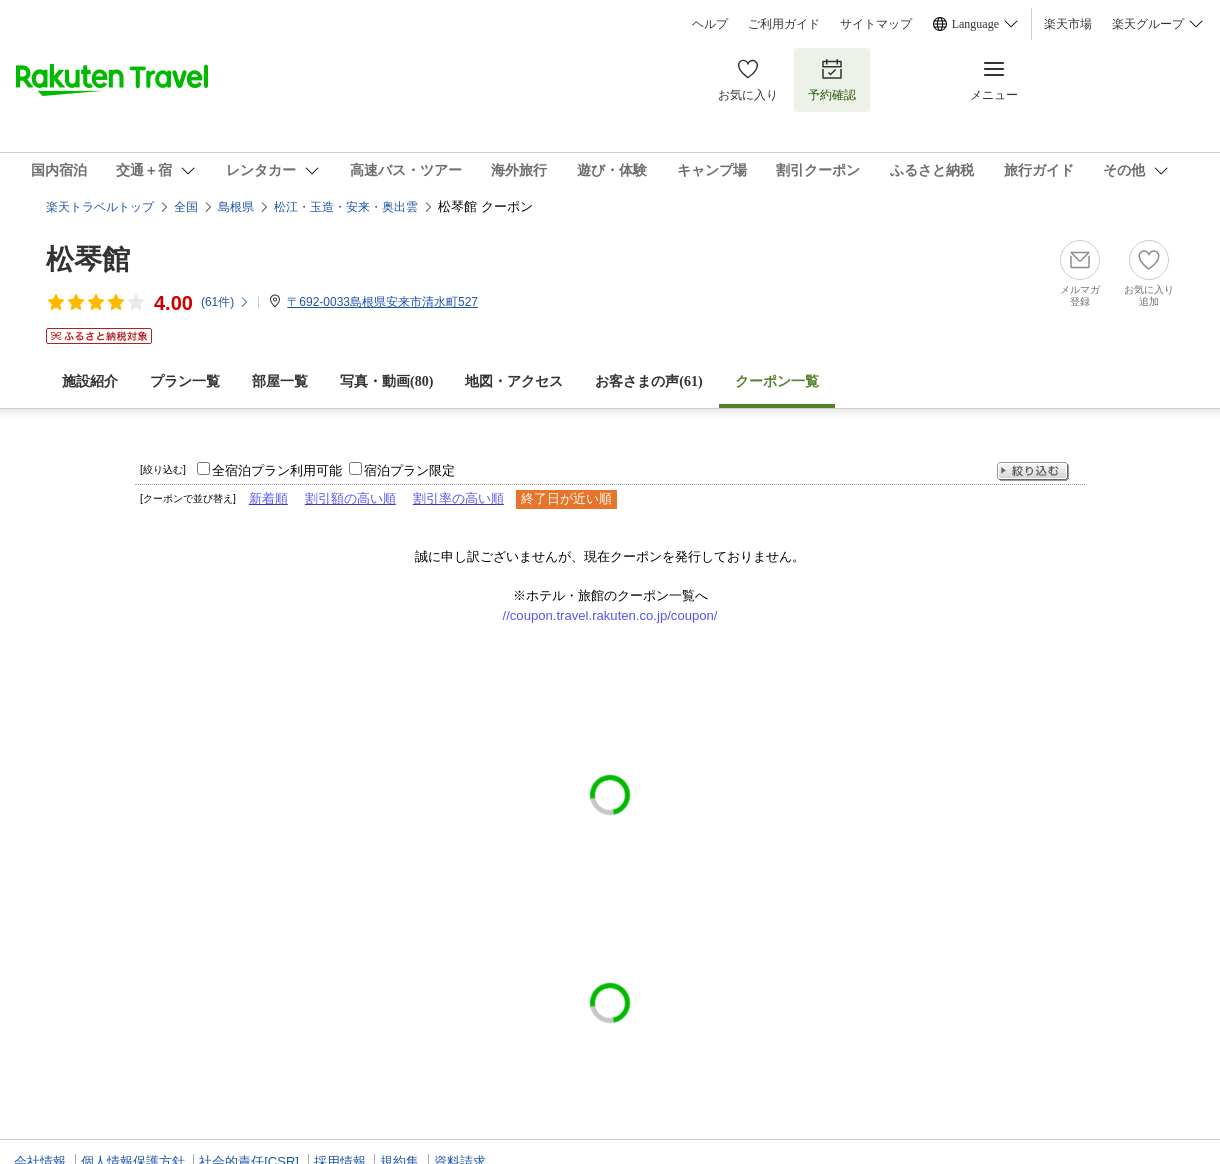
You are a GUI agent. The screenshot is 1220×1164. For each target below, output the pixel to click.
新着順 (268, 498)
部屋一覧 (280, 381)
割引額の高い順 (350, 498)
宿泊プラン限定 (409, 470)
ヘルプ (710, 24)
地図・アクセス (514, 381)
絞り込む (1033, 471)
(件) (225, 302)
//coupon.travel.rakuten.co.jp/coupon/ (610, 615)
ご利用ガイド (784, 24)
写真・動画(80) (386, 381)
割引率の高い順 (458, 498)
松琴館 (88, 259)
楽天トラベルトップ (100, 207)
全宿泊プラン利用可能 (277, 470)
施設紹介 (90, 381)
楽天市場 (1068, 24)
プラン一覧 (185, 381)
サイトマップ (876, 24)
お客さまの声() (648, 381)
